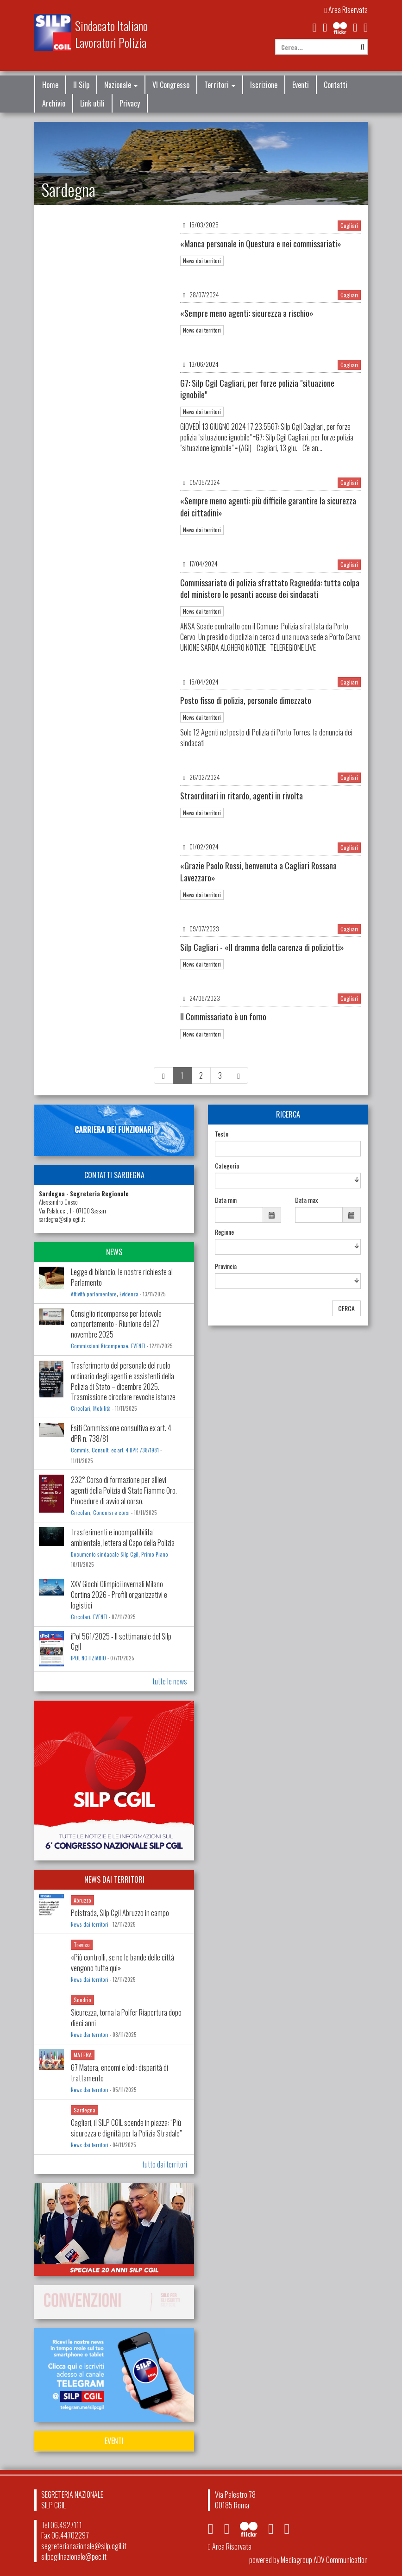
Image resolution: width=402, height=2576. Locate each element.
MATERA (83, 2055)
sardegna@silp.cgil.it (62, 1219)
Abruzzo (82, 1900)
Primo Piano (154, 1554)
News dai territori (202, 260)
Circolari (80, 1408)
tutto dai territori (164, 2164)
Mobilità (102, 1408)
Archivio (53, 103)
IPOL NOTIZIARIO (88, 1658)
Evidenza (128, 1294)
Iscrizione (263, 84)
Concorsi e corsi (111, 1512)
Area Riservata (346, 9)
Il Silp (81, 84)
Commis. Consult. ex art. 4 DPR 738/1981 (115, 1450)
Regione (224, 1232)
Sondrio (82, 2000)
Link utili (92, 103)
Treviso (82, 1944)
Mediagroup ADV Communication (324, 2559)
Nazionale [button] (121, 84)
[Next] (238, 1075)
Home (50, 84)
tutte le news (169, 1681)
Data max (306, 1200)
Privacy (129, 103)
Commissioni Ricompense (99, 1346)
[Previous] (163, 1075)
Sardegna (84, 2110)
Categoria (227, 1165)
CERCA (346, 1308)
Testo (221, 1133)
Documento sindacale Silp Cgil (104, 1554)
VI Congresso (170, 84)
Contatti (335, 84)
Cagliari (349, 225)
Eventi (300, 84)
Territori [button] (219, 84)
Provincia (226, 1266)
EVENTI (138, 1346)
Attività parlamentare (94, 1294)
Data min (226, 1200)
